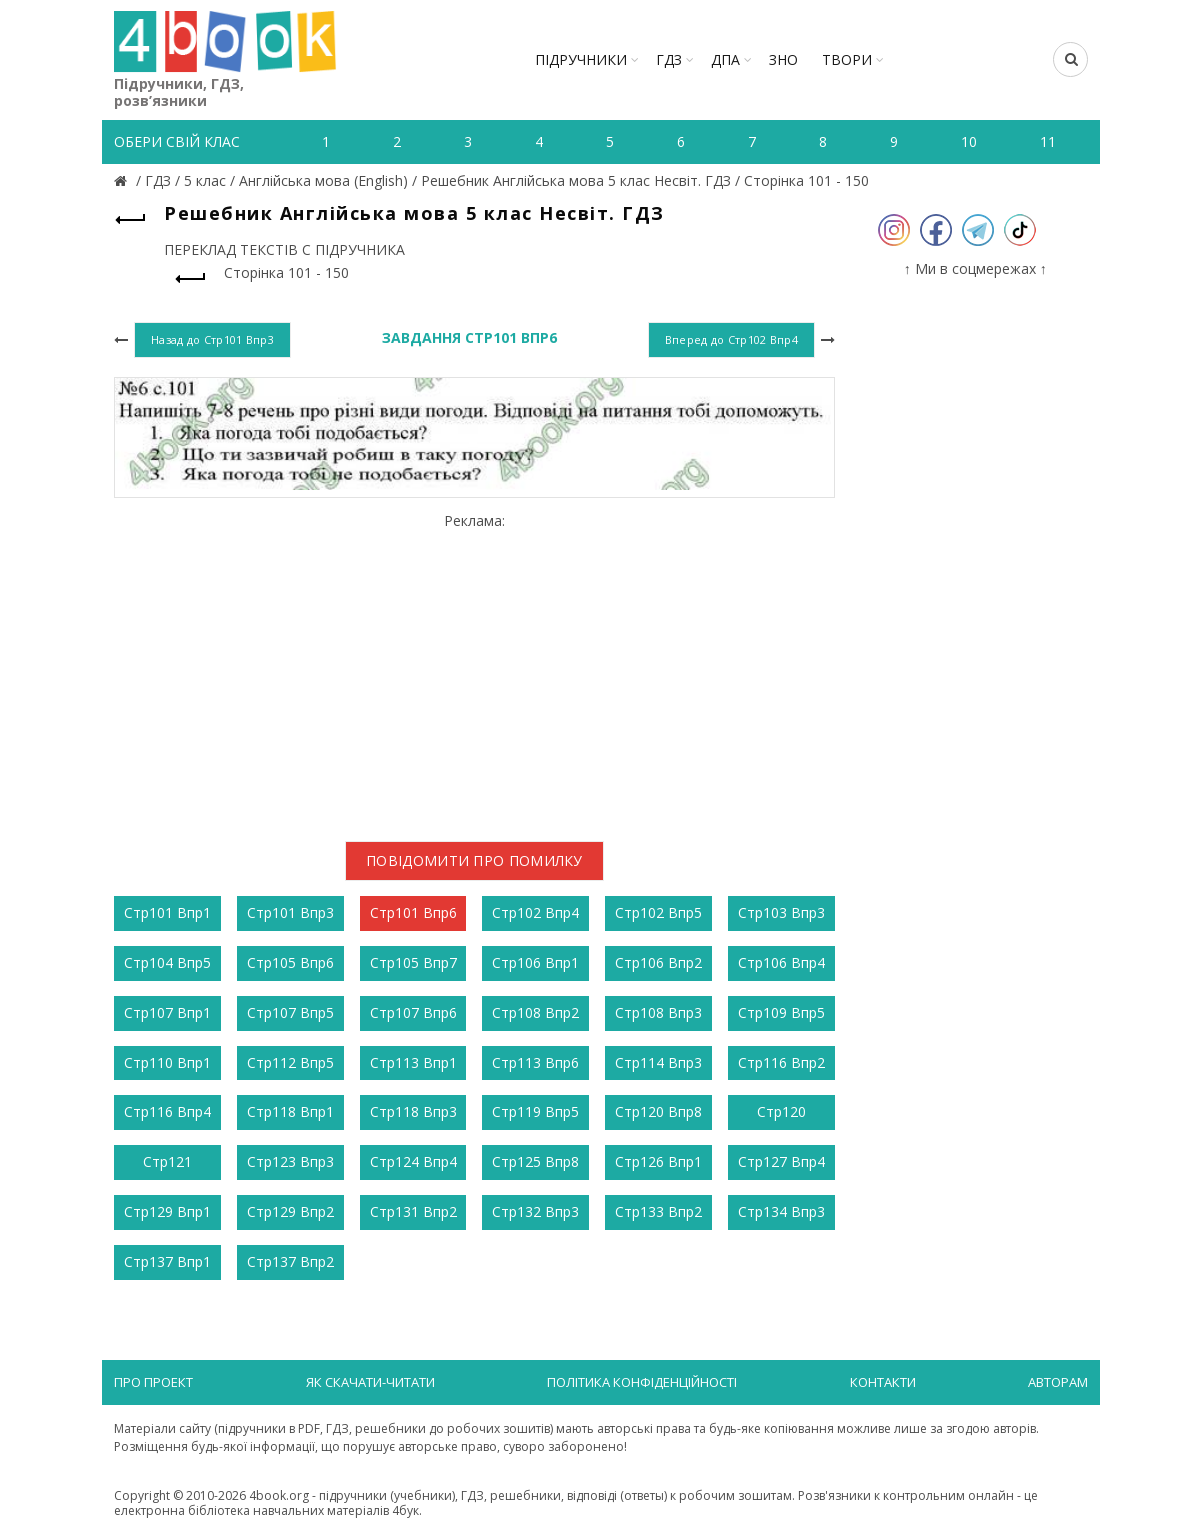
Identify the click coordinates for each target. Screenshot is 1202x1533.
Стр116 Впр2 (781, 1062)
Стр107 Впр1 (167, 1012)
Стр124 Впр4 (413, 1161)
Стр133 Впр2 (658, 1211)
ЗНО (783, 59)
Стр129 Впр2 (290, 1211)
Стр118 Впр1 (290, 1111)
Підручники (581, 59)
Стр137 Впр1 (167, 1261)
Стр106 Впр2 (658, 962)
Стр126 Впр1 (658, 1161)
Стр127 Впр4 (781, 1161)
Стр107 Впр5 (290, 1012)
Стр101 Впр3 (290, 912)
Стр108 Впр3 (658, 1012)
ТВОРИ (847, 59)
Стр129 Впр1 (167, 1211)
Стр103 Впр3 (781, 912)
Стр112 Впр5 (290, 1062)
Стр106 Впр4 (781, 962)
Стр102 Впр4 (535, 912)
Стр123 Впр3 (290, 1161)
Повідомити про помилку (474, 860)
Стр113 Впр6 (535, 1062)
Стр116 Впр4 (167, 1111)
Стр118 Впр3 (413, 1111)
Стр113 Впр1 (413, 1062)
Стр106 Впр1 (535, 962)
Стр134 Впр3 (781, 1211)
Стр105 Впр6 (290, 962)
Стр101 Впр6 (413, 912)
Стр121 (167, 1161)
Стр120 (781, 1111)
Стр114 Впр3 (658, 1062)
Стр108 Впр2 (535, 1012)
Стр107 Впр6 (413, 1012)
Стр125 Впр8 (535, 1161)
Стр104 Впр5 (167, 962)
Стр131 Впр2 (413, 1211)
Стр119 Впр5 (535, 1111)
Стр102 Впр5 (658, 912)
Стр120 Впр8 (658, 1111)
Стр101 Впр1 (167, 912)
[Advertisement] (474, 669)
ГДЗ (669, 59)
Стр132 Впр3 (535, 1211)
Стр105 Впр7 (413, 962)
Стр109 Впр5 (781, 1012)
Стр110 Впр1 (167, 1062)
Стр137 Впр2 (290, 1261)
